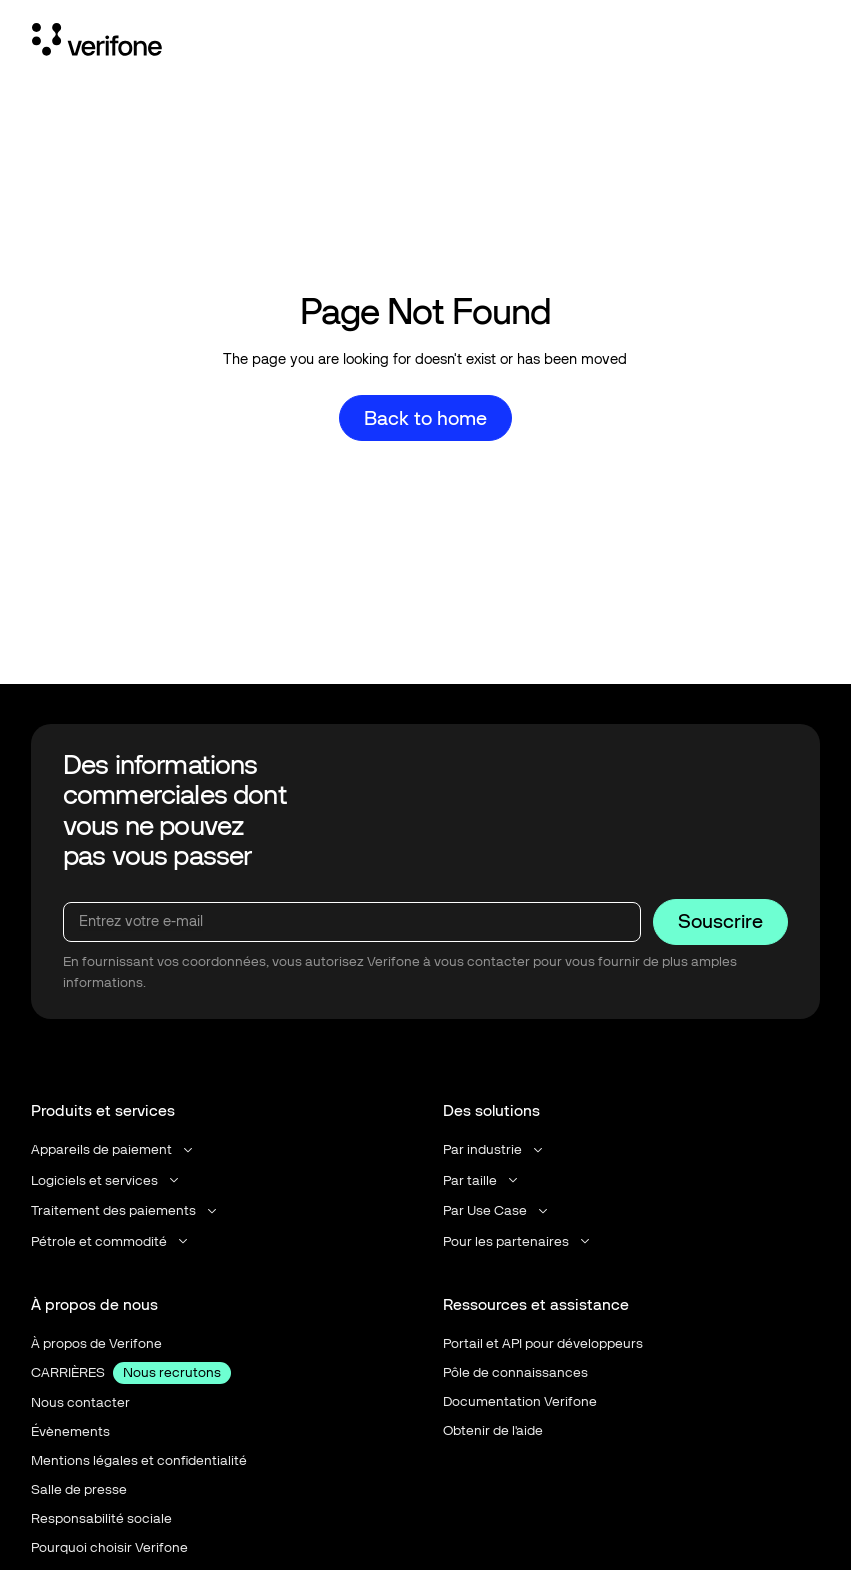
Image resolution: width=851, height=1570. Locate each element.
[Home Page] (97, 43)
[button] (113, 1149)
